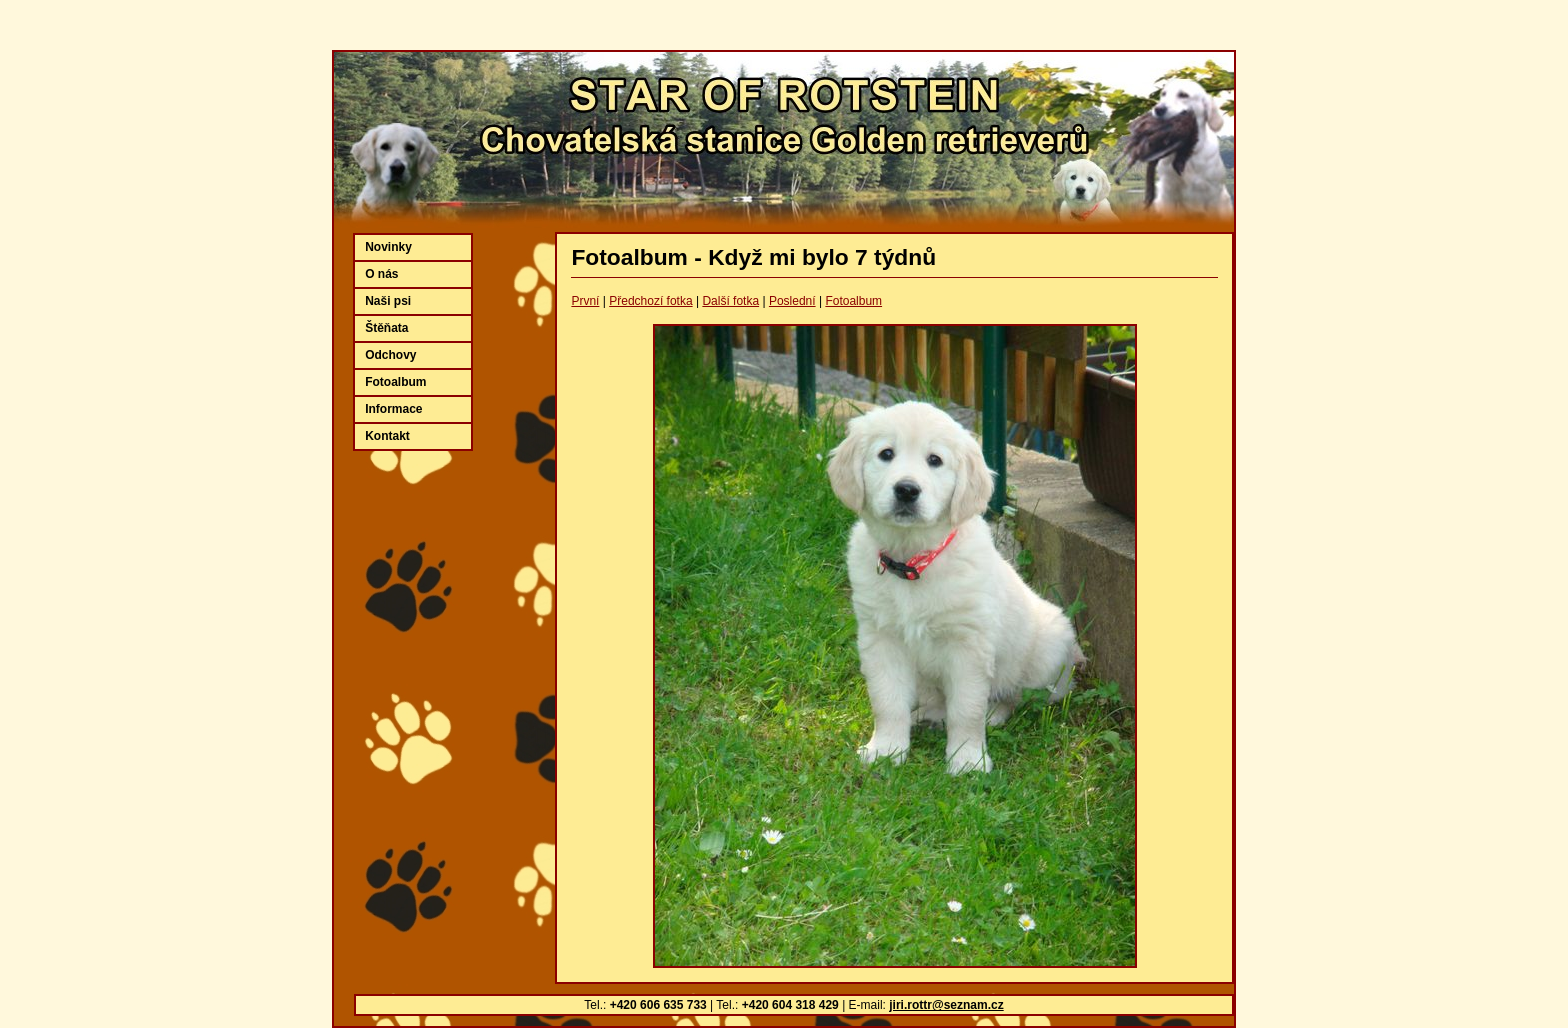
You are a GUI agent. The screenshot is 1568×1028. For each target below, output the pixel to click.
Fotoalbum (853, 301)
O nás (381, 274)
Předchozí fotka (650, 301)
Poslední (792, 301)
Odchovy (390, 355)
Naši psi (388, 301)
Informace (393, 409)
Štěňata (386, 328)
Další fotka (730, 301)
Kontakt (387, 436)
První (585, 301)
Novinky (388, 247)
